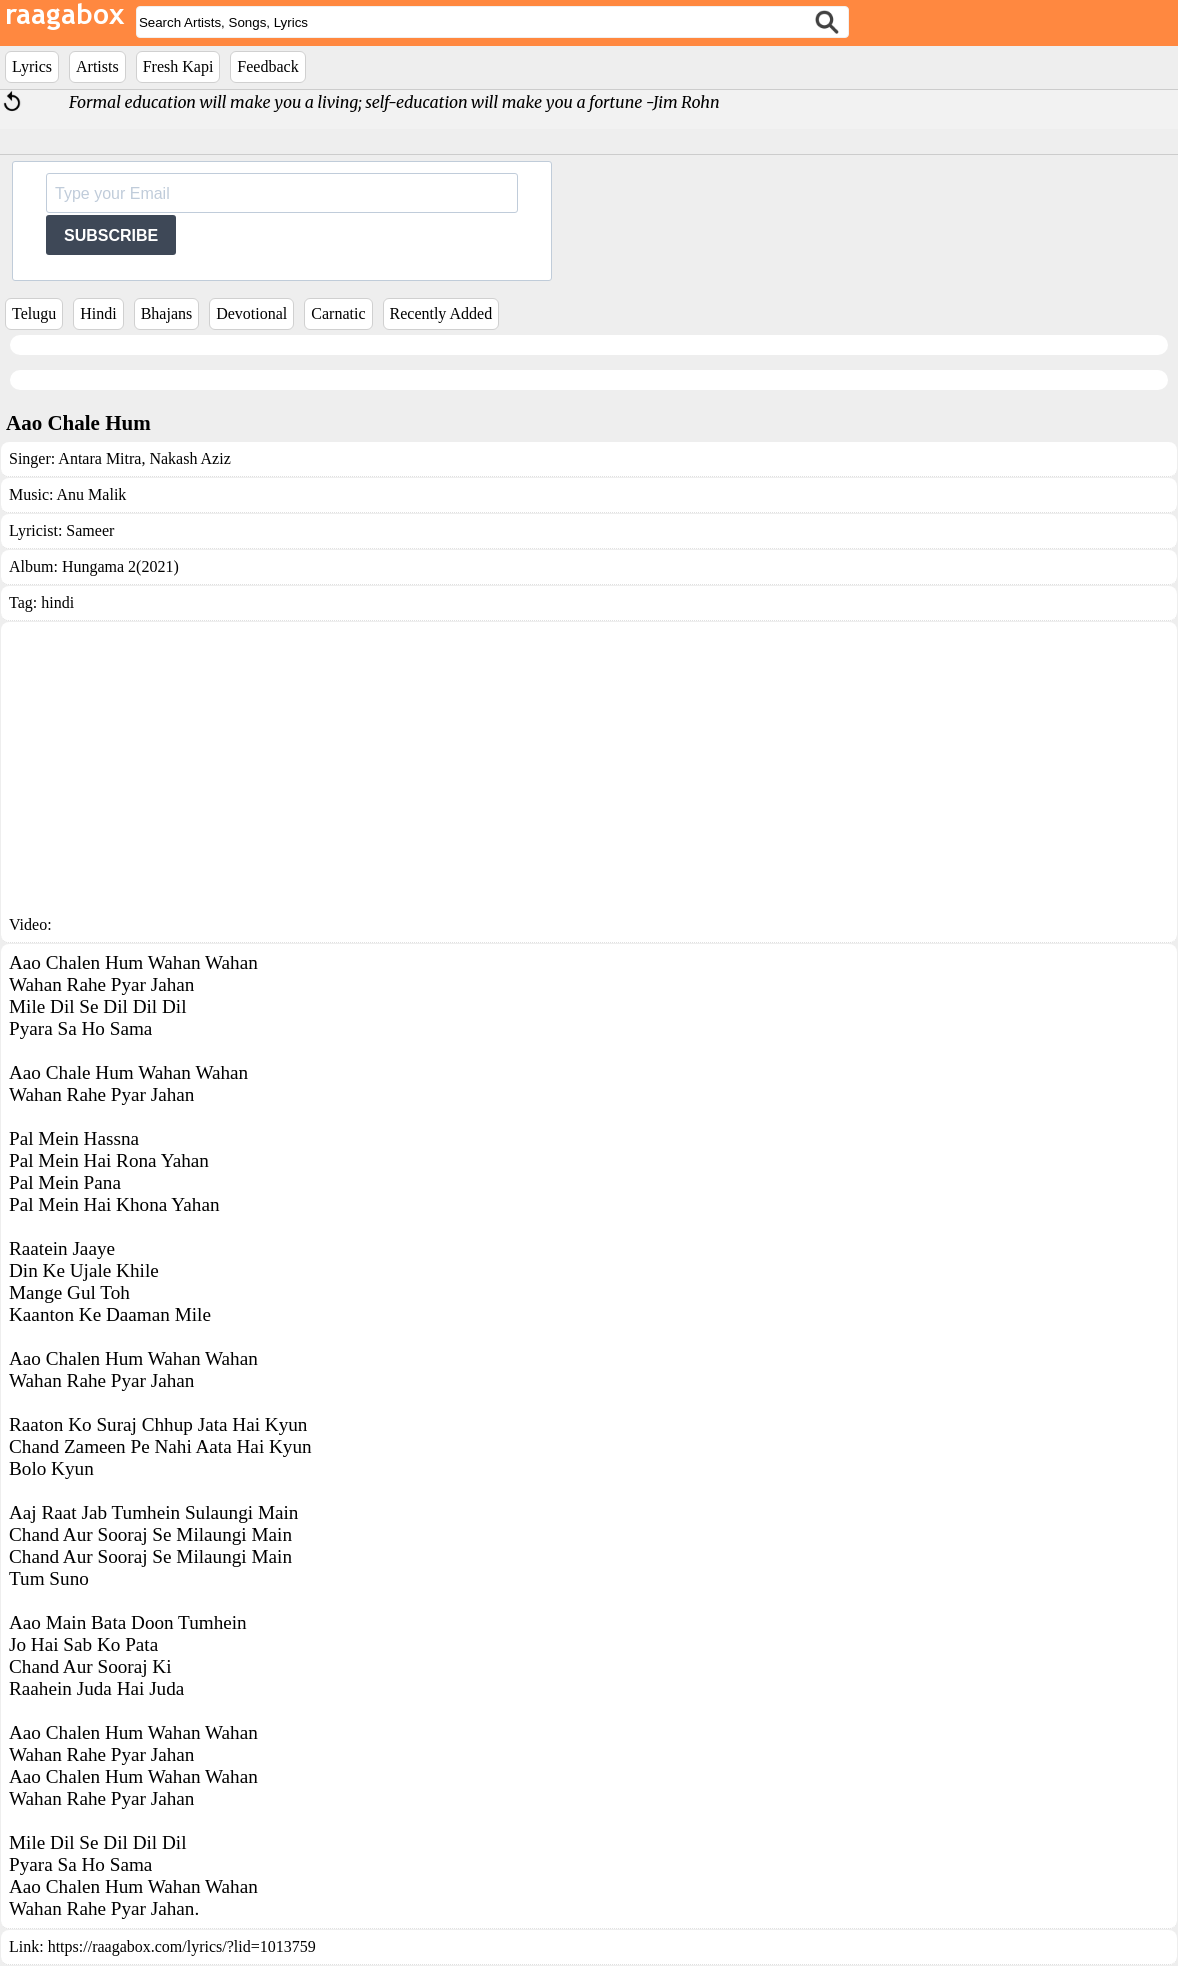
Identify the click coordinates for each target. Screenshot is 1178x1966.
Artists (97, 66)
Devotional (251, 313)
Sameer (90, 530)
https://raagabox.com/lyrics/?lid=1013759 (182, 1946)
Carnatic (338, 313)
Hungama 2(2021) (120, 566)
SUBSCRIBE (111, 235)
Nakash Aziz (187, 458)
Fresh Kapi (178, 66)
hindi (57, 602)
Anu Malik (92, 494)
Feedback (267, 66)
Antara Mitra (99, 458)
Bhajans (167, 313)
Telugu (34, 313)
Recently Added (441, 313)
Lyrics (32, 66)
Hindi (98, 313)
